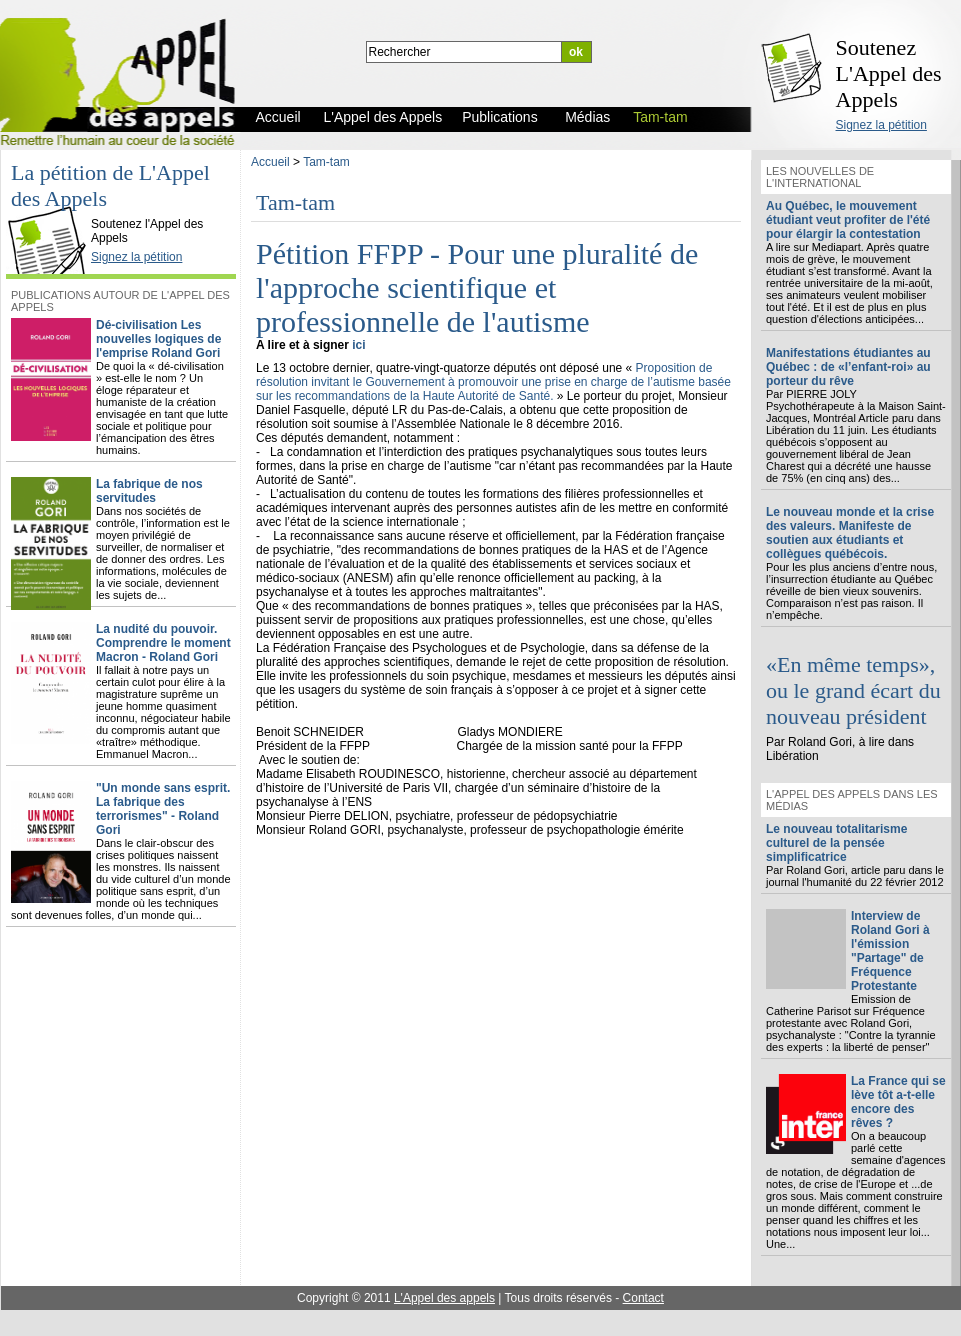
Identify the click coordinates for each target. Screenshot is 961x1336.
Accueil (270, 162)
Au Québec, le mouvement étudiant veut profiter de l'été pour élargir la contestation (848, 220)
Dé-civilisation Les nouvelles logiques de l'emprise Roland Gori (158, 339)
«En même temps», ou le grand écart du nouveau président (853, 690)
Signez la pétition (881, 125)
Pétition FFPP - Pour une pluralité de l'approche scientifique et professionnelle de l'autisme (477, 287)
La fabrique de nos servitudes (149, 491)
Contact (643, 1298)
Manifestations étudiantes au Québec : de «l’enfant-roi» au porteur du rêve (848, 367)
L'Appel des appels (444, 1298)
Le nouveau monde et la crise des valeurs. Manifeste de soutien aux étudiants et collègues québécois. (850, 533)
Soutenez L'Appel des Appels (889, 73)
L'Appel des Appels (52, 207)
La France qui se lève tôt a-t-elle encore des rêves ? (898, 1102)
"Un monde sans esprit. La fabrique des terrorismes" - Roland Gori (163, 809)
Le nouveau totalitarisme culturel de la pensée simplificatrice (836, 843)
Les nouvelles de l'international (820, 177)
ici (358, 345)
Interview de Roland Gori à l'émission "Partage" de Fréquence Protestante (890, 951)
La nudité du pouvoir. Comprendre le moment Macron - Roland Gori (163, 643)
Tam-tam (326, 162)
